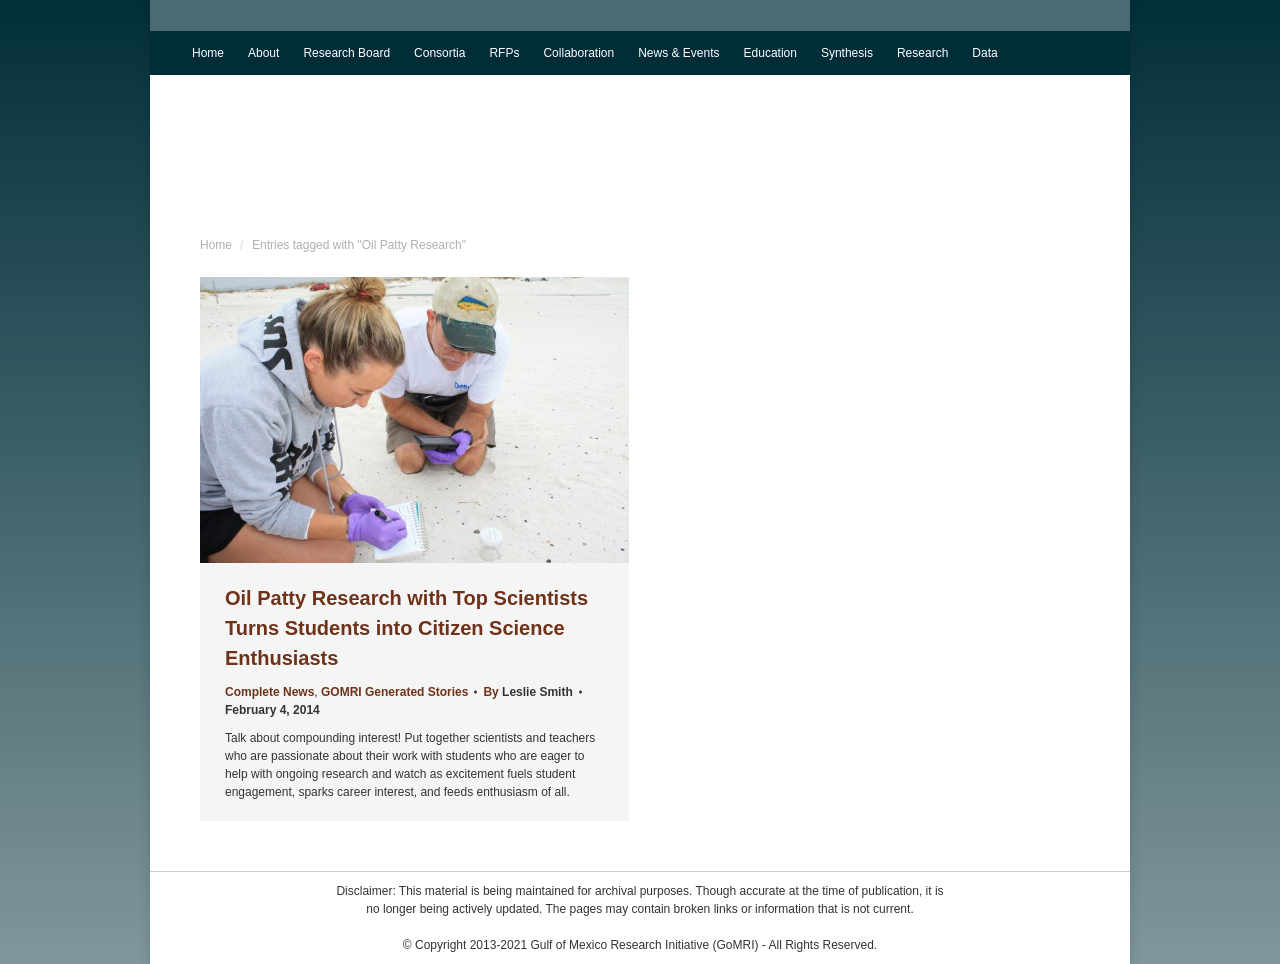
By (527, 692)
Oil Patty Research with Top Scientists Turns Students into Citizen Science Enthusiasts (406, 628)
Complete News (269, 692)
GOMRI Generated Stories (394, 692)
